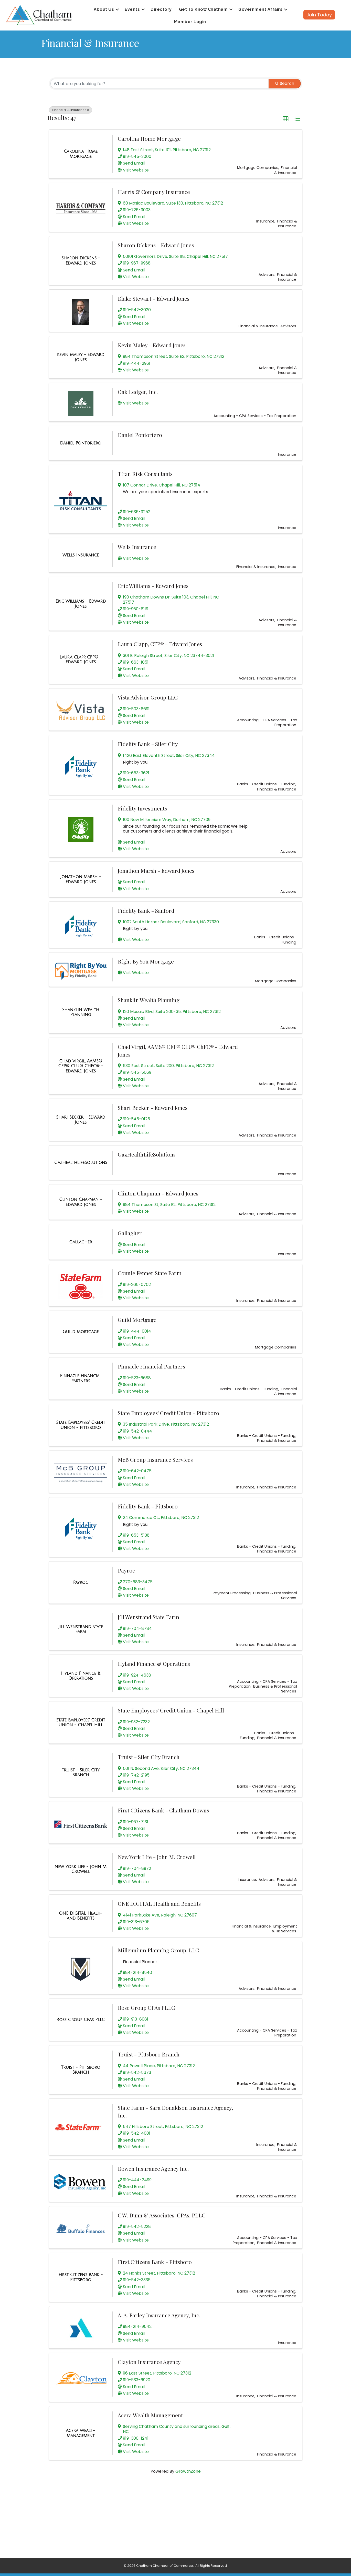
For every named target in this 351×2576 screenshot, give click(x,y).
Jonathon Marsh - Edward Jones (156, 870)
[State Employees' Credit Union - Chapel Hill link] (80, 1723)
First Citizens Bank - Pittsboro (155, 2261)
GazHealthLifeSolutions (147, 1154)
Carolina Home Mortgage (149, 138)
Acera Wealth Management (150, 2415)
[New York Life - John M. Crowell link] (80, 1869)
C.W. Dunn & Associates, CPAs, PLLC (161, 2215)
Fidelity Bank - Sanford (146, 910)
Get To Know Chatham (203, 9)
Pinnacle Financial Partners (151, 1366)
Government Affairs (260, 9)
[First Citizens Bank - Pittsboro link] (80, 2277)
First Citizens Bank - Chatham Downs (163, 1810)
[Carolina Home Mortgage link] (80, 154)
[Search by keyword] (159, 83)
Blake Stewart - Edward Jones (153, 298)
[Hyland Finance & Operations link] (80, 1676)
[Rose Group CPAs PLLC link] (81, 2019)
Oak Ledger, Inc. (138, 391)
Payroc (126, 1570)
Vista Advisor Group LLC (148, 697)
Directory (161, 9)
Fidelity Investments (142, 808)
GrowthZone (188, 2471)
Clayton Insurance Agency (149, 2361)
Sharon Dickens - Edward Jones (156, 245)
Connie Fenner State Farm (150, 1272)
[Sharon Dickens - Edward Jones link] (80, 261)
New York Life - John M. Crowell (157, 1856)
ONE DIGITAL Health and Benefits (159, 1903)
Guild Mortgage (137, 1319)
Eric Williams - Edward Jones (153, 585)
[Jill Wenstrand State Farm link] (80, 1629)
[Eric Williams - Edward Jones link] (80, 604)
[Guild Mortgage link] (80, 1331)
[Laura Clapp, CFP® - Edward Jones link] (80, 660)
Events (132, 9)
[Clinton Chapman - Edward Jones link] (80, 1202)
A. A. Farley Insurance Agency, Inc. (159, 2315)
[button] (286, 119)
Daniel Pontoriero (140, 434)
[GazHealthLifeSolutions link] (80, 1162)
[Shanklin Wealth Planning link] (80, 1012)
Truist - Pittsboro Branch (148, 2054)
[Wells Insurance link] (80, 555)
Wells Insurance (137, 546)
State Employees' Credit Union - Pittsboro (168, 1412)
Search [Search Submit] (284, 83)
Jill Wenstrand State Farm (148, 1616)
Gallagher (130, 1232)
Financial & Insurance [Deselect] (70, 110)
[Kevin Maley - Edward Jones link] (80, 357)
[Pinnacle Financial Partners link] (80, 1378)
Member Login (190, 21)
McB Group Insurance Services (155, 1459)
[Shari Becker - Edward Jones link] (80, 1120)
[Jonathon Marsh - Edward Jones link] (80, 879)
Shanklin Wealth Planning (148, 999)
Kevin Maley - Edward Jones (152, 345)
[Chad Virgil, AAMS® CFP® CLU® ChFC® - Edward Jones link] (80, 1066)
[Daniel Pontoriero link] (80, 443)
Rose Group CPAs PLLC (146, 2007)
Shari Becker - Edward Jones (152, 1107)
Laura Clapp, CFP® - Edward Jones (160, 643)
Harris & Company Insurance (154, 191)
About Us (104, 9)
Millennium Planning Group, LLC (158, 1950)
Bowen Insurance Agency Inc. (153, 2168)
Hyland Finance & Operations (154, 1663)
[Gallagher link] (80, 1242)
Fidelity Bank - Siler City (148, 743)
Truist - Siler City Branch (148, 1756)
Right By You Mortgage (146, 961)
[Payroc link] (80, 1582)
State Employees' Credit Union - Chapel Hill (171, 1710)
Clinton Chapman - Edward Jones (158, 1193)
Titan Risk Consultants (145, 473)
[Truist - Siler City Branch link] (80, 1773)
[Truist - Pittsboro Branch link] (80, 2070)
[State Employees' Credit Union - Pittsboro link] (80, 1425)
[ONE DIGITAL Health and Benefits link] (80, 1916)
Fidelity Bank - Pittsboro (148, 1506)
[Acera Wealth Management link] (80, 2433)
